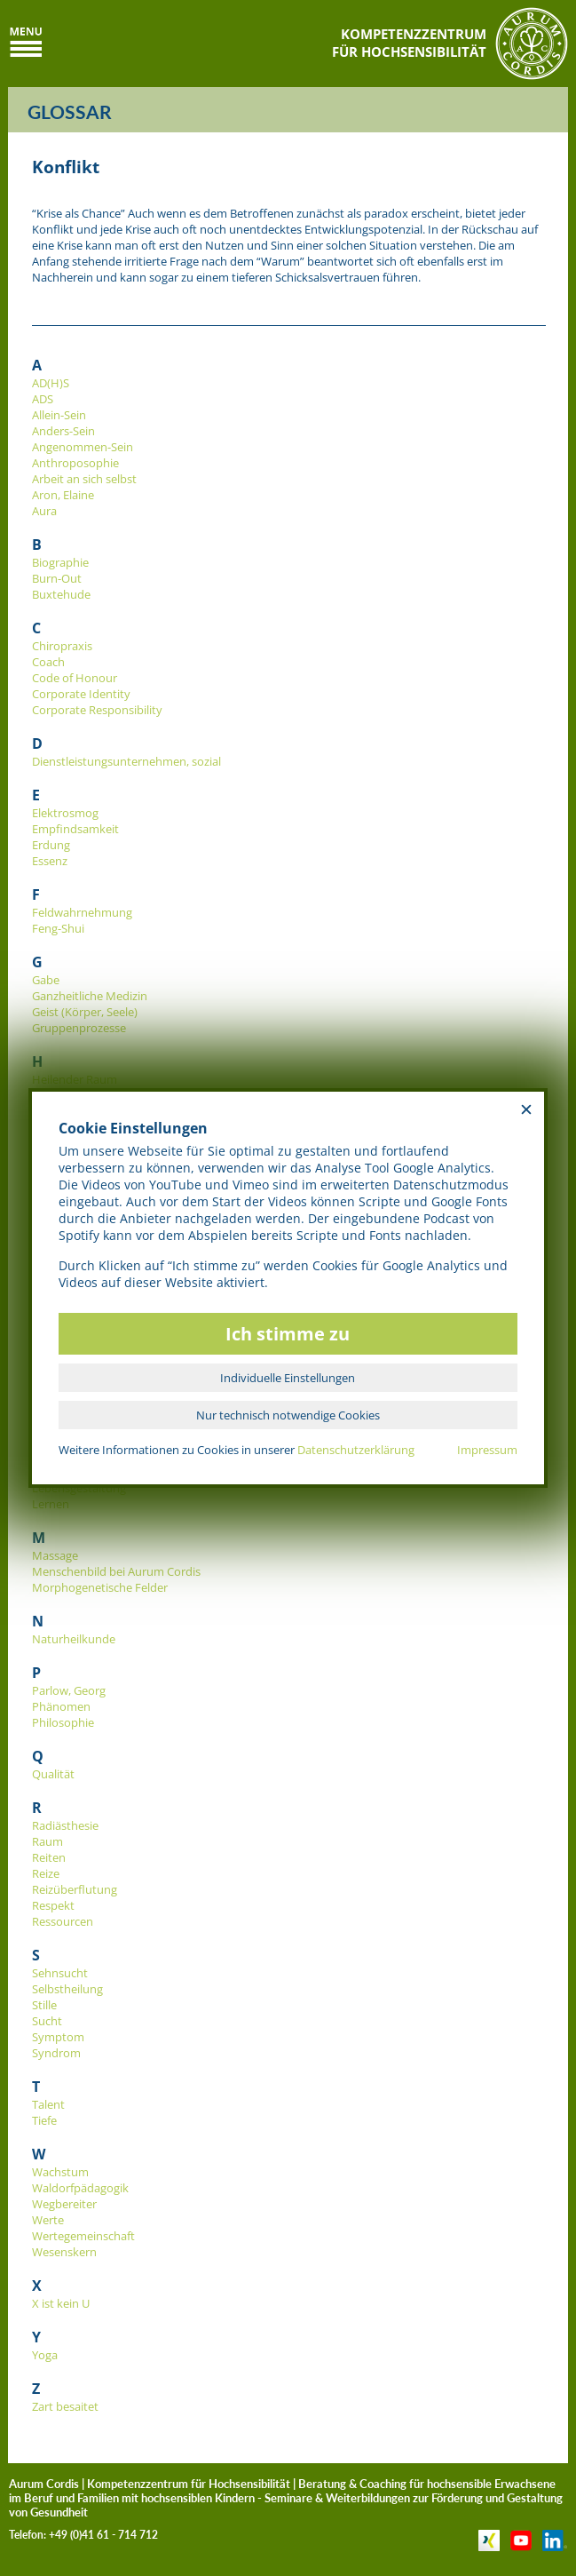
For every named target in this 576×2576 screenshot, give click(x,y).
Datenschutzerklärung (355, 1450)
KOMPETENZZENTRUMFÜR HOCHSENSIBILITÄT (409, 42)
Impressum (487, 1450)
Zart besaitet (65, 2406)
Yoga (45, 2355)
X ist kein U (61, 2303)
